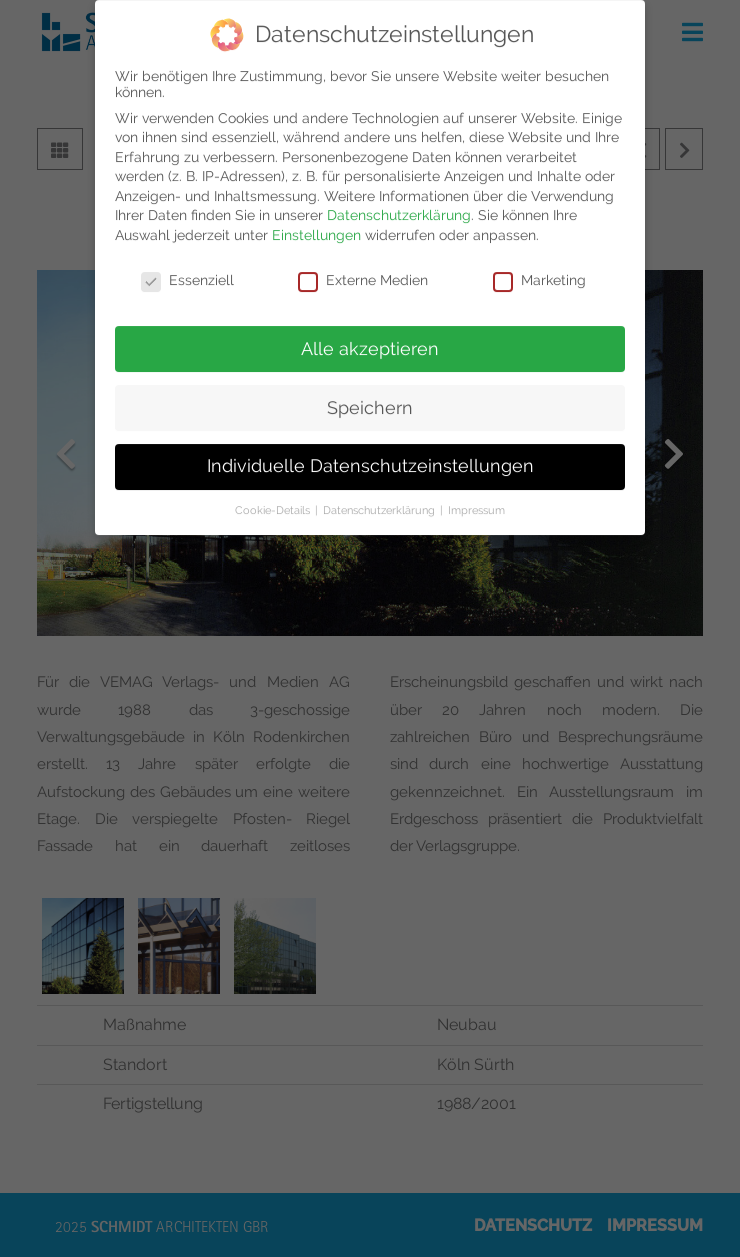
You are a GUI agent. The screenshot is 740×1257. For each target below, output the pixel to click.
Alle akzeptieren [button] (370, 338)
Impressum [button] (476, 500)
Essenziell (187, 269)
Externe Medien (363, 269)
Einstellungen (316, 224)
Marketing (539, 269)
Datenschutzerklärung (399, 205)
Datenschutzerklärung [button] (380, 500)
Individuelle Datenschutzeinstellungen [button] (370, 456)
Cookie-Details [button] (274, 500)
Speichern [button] (370, 397)
